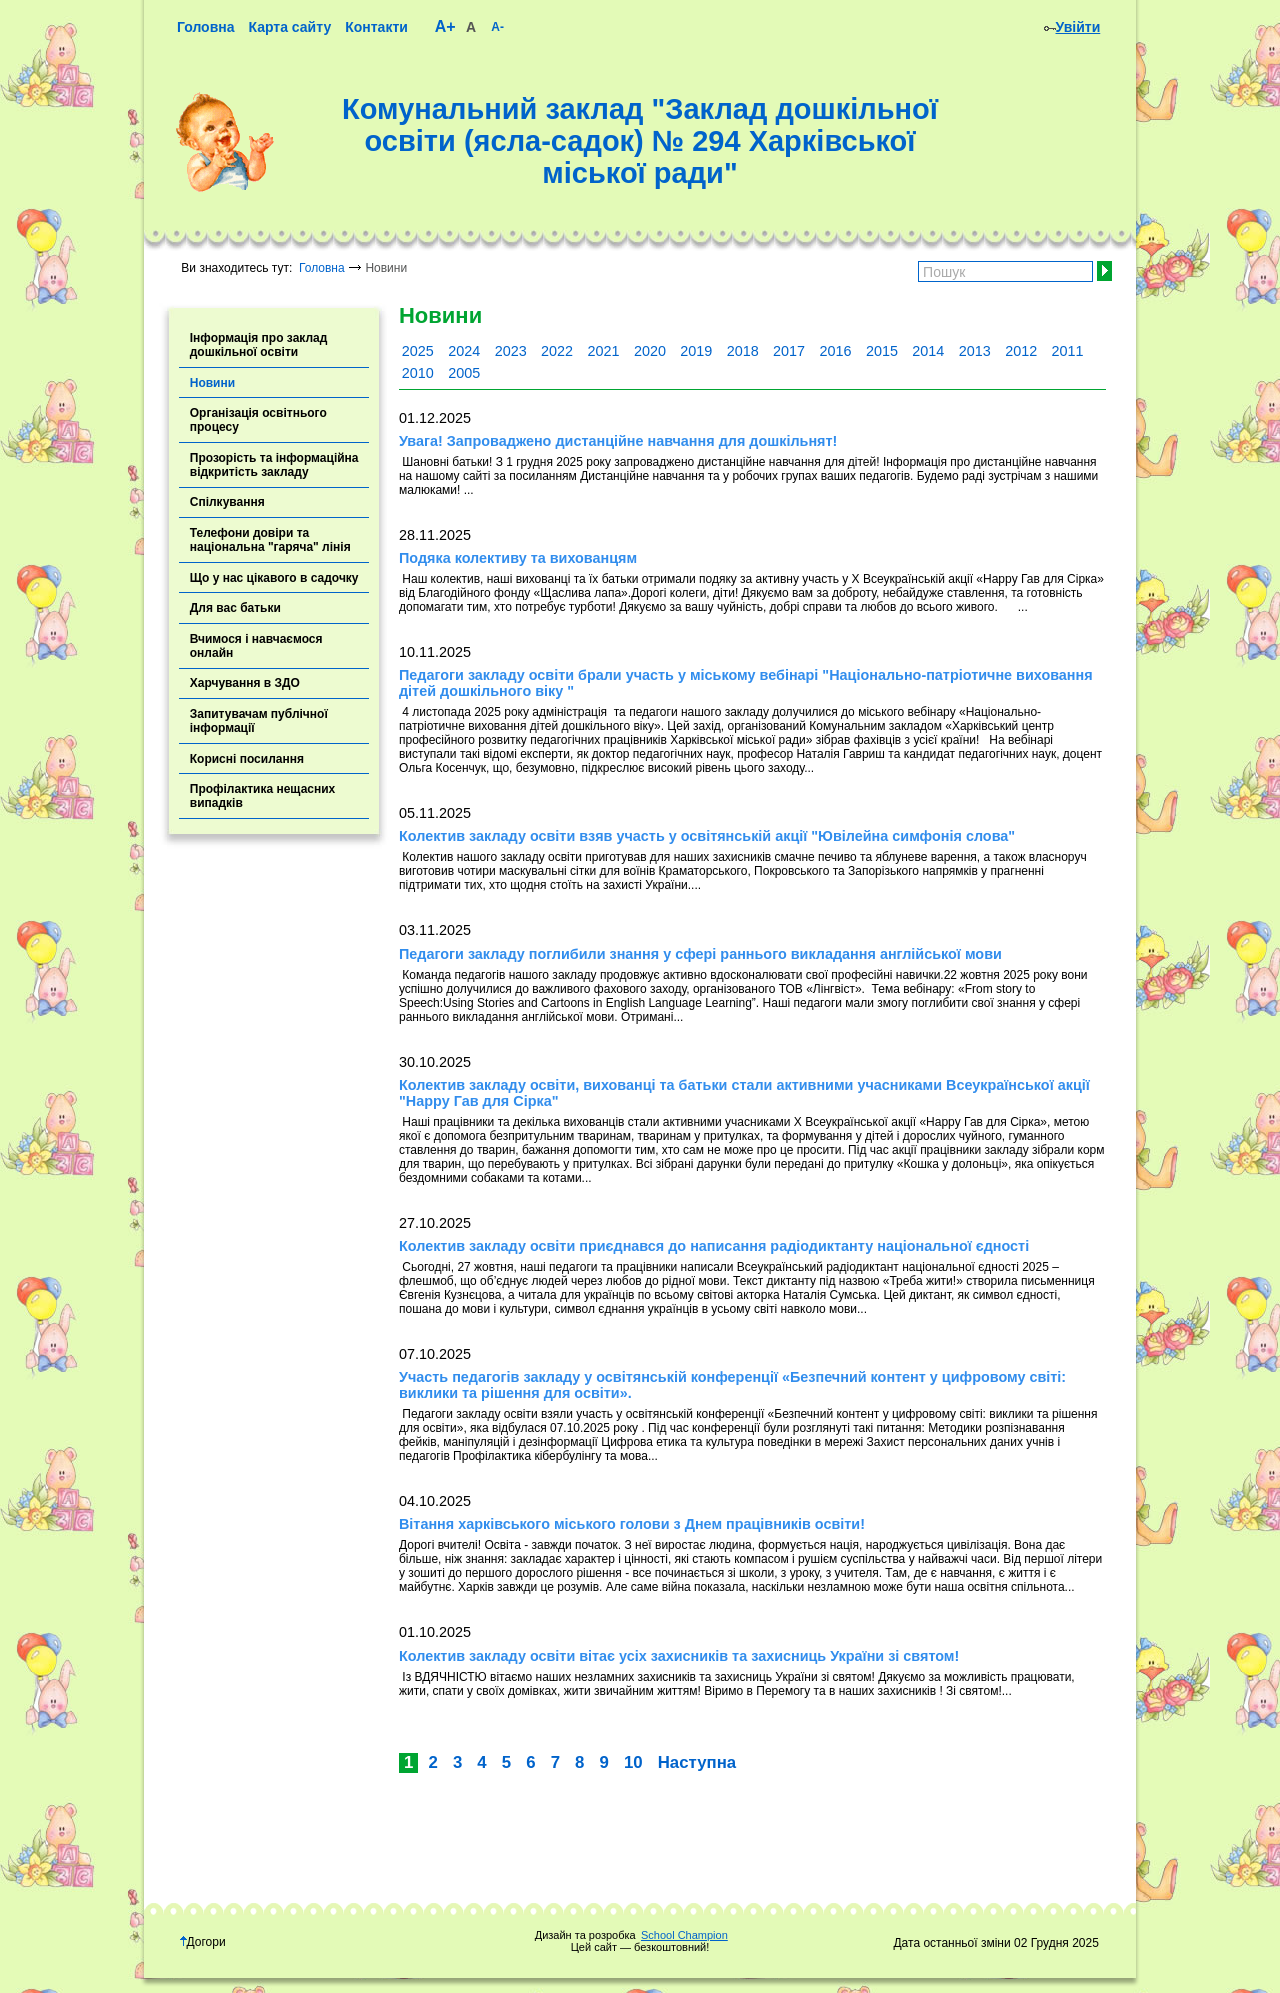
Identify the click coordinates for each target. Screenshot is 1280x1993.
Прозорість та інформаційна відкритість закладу (274, 465)
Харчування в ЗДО (245, 683)
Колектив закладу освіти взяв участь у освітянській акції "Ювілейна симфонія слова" (707, 836)
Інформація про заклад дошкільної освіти (259, 345)
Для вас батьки (235, 608)
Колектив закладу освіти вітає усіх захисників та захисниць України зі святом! (679, 1656)
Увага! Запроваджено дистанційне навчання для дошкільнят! (618, 441)
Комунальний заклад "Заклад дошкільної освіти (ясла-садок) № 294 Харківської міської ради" (640, 141)
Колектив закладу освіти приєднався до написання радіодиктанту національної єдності (714, 1246)
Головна (206, 27)
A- (497, 27)
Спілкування (227, 502)
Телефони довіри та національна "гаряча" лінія (270, 540)
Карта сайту (289, 27)
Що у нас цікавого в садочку (274, 578)
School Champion (684, 1935)
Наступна (697, 1762)
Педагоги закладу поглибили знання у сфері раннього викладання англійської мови (700, 954)
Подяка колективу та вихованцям (518, 558)
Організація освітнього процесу (258, 420)
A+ (445, 26)
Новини (212, 383)
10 (633, 1762)
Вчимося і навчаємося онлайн (256, 646)
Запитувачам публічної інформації (259, 721)
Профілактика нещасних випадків (263, 796)
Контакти (376, 27)
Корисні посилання (247, 759)
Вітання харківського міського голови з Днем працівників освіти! (632, 1524)
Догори (203, 1942)
